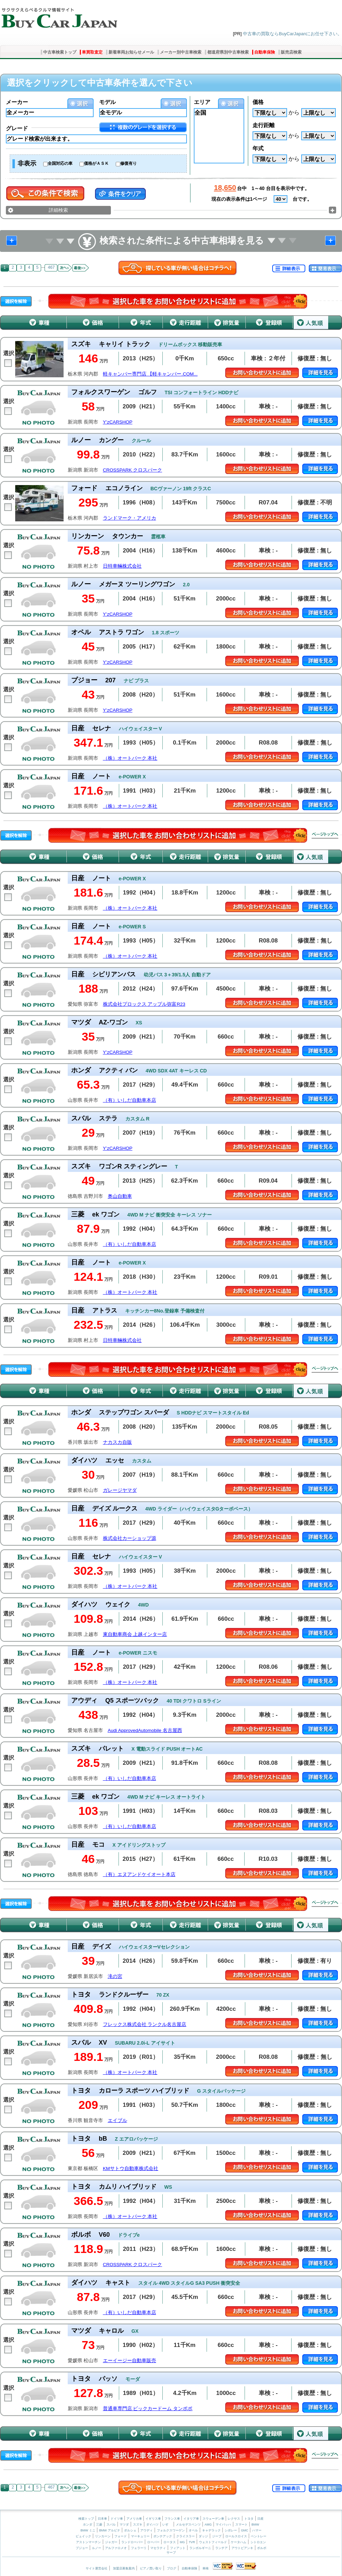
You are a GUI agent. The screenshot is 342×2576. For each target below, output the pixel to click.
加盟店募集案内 (124, 2568)
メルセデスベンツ (188, 2524)
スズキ (137, 2524)
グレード (17, 128)
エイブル (117, 2120)
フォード (120, 2536)
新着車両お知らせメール (131, 52)
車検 (205, 2568)
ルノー (96, 2548)
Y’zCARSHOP (118, 422)
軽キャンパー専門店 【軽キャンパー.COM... (150, 374)
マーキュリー (140, 2536)
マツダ (124, 2524)
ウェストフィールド (213, 2542)
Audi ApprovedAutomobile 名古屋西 (145, 1730)
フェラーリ (138, 2548)
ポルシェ (130, 2530)
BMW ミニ (87, 2530)
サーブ (171, 2552)
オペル (193, 2530)
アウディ (146, 2530)
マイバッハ (223, 2524)
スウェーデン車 (213, 2518)
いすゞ (167, 2524)
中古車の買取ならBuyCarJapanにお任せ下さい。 (292, 33)
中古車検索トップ (59, 52)
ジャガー (111, 2542)
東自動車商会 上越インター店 (135, 1634)
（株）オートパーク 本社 (130, 758)
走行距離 (264, 125)
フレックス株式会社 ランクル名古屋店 (145, 2024)
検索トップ (86, 2518)
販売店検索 (291, 52)
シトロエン (258, 2542)
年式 (258, 148)
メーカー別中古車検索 (180, 52)
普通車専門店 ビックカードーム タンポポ (148, 2408)
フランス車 (172, 2518)
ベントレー (258, 2536)
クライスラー (185, 2536)
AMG (208, 2524)
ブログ (171, 2568)
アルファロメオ (116, 2548)
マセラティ (158, 2548)
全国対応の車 (60, 163)
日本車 (103, 2518)
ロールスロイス (236, 2536)
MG (182, 2542)
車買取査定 (92, 52)
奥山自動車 (120, 1196)
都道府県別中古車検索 (228, 52)
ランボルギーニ (200, 2548)
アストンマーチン (88, 2542)
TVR (192, 2542)
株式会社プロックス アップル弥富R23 (144, 1004)
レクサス (234, 2518)
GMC (244, 2530)
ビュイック (83, 2536)
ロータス (169, 2542)
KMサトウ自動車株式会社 (130, 2168)
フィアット (178, 2548)
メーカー (17, 102)
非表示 (27, 163)
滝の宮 (115, 1976)
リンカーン (103, 2536)
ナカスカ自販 (117, 1442)
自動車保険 (264, 52)
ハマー (257, 2530)
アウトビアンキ (242, 2548)
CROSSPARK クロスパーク (132, 470)
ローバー (153, 2542)
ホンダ (87, 2524)
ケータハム (238, 2542)
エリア (202, 102)
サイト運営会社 (96, 2568)
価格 (258, 102)
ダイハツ (152, 2524)
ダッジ (203, 2536)
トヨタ (249, 2518)
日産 (260, 2518)
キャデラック (211, 2530)
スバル (111, 2524)
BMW (255, 2524)
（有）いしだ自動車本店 (129, 1100)
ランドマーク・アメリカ (129, 518)
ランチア (221, 2548)
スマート (241, 2524)
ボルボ (261, 2548)
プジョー (82, 2548)
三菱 (99, 2524)
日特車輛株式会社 (122, 566)
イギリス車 (153, 2518)
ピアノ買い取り (151, 2568)
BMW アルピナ (109, 2530)
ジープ (216, 2536)
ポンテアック (162, 2536)
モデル (107, 102)
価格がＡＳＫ (96, 163)
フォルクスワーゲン (171, 2530)
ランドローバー (132, 2542)
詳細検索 (58, 210)
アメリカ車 (134, 2518)
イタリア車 (191, 2518)
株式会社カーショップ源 (129, 1538)
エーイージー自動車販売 (129, 2360)
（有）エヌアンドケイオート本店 (139, 1874)
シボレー (231, 2530)
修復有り (128, 163)
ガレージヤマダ (120, 1490)
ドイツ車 (117, 2518)
